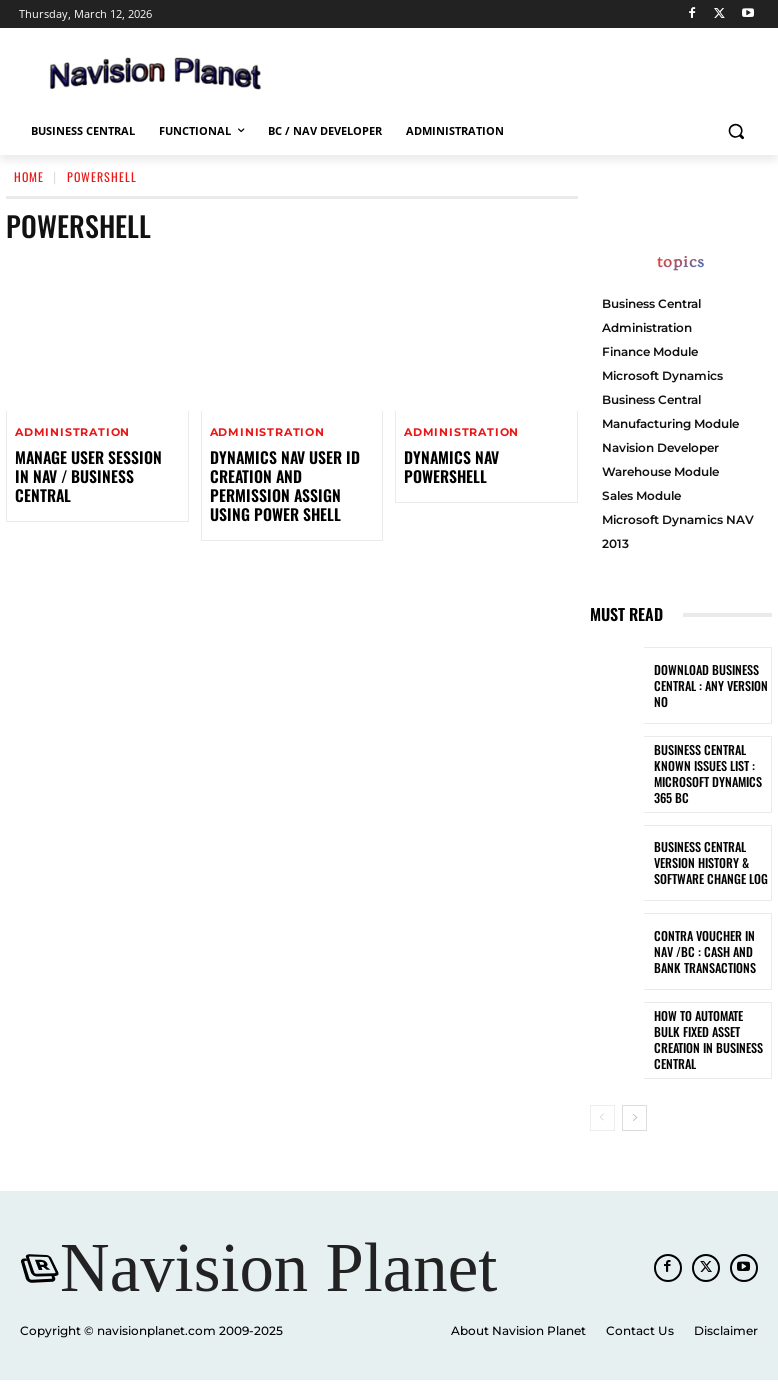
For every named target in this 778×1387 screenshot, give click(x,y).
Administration (72, 432)
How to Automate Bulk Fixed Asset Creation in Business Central (709, 1040)
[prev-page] (602, 1118)
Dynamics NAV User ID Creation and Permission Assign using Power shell (291, 474)
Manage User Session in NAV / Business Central (89, 465)
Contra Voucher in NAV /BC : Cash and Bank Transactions (710, 951)
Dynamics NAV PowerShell (486, 456)
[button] (735, 131)
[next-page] (634, 1118)
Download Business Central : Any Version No (706, 685)
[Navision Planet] (278, 1272)
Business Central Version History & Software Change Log (706, 862)
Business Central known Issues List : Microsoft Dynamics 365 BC (703, 774)
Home (29, 176)
